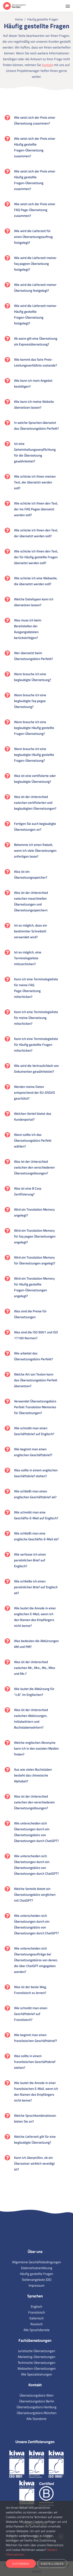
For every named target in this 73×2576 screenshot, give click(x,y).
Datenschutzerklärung (36, 2267)
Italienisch (36, 2318)
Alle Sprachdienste (37, 2329)
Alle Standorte (36, 2418)
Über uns (35, 2251)
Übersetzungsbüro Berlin (36, 2401)
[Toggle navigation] (68, 6)
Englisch (36, 2306)
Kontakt (47, 64)
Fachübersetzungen (34, 2340)
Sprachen (35, 2296)
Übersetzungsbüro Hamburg (36, 2407)
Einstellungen (52, 2564)
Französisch (36, 2312)
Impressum (36, 2285)
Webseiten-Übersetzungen (37, 2368)
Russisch (36, 2324)
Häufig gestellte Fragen (36, 2273)
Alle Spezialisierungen (36, 2374)
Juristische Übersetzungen (36, 2350)
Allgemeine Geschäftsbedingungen (36, 2262)
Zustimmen (20, 2564)
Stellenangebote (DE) (36, 2279)
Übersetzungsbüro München (36, 2412)
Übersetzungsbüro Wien (36, 2395)
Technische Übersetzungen (36, 2362)
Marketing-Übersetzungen (36, 2356)
